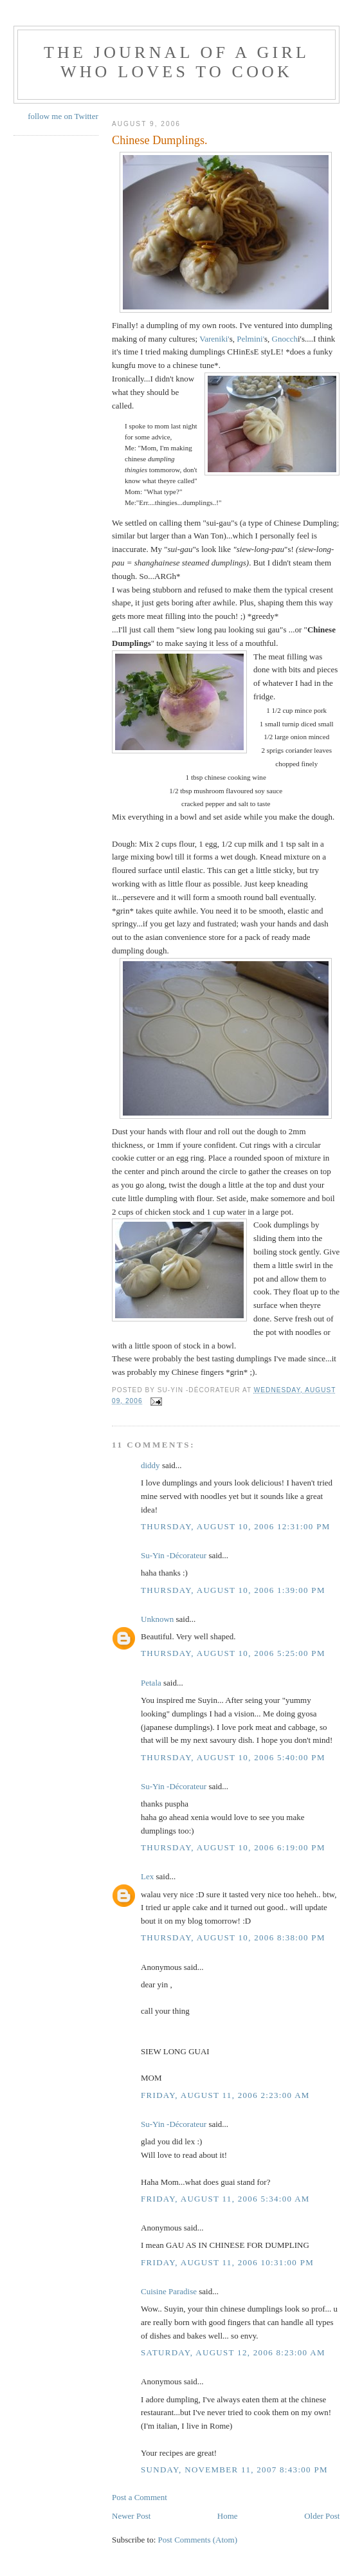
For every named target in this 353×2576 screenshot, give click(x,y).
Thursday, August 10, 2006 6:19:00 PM (233, 1847)
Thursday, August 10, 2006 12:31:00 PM (235, 1526)
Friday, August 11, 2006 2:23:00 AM (225, 2095)
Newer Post (131, 2516)
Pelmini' (250, 339)
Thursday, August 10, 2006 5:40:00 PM (233, 1757)
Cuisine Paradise (169, 2291)
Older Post (321, 2516)
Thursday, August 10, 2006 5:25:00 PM (233, 1653)
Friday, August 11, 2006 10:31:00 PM (227, 2262)
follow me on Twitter (63, 116)
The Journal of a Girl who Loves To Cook (176, 62)
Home (227, 2516)
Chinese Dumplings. (160, 140)
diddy (150, 1465)
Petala (151, 1683)
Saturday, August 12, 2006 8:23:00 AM (233, 2352)
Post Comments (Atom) (198, 2539)
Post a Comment (139, 2497)
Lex (147, 1876)
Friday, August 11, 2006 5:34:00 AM (225, 2198)
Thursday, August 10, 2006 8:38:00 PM (233, 1937)
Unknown (157, 1619)
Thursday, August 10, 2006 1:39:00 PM (233, 1590)
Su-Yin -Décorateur (173, 1555)
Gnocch (285, 339)
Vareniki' (214, 339)
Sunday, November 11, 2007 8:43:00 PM (234, 2469)
